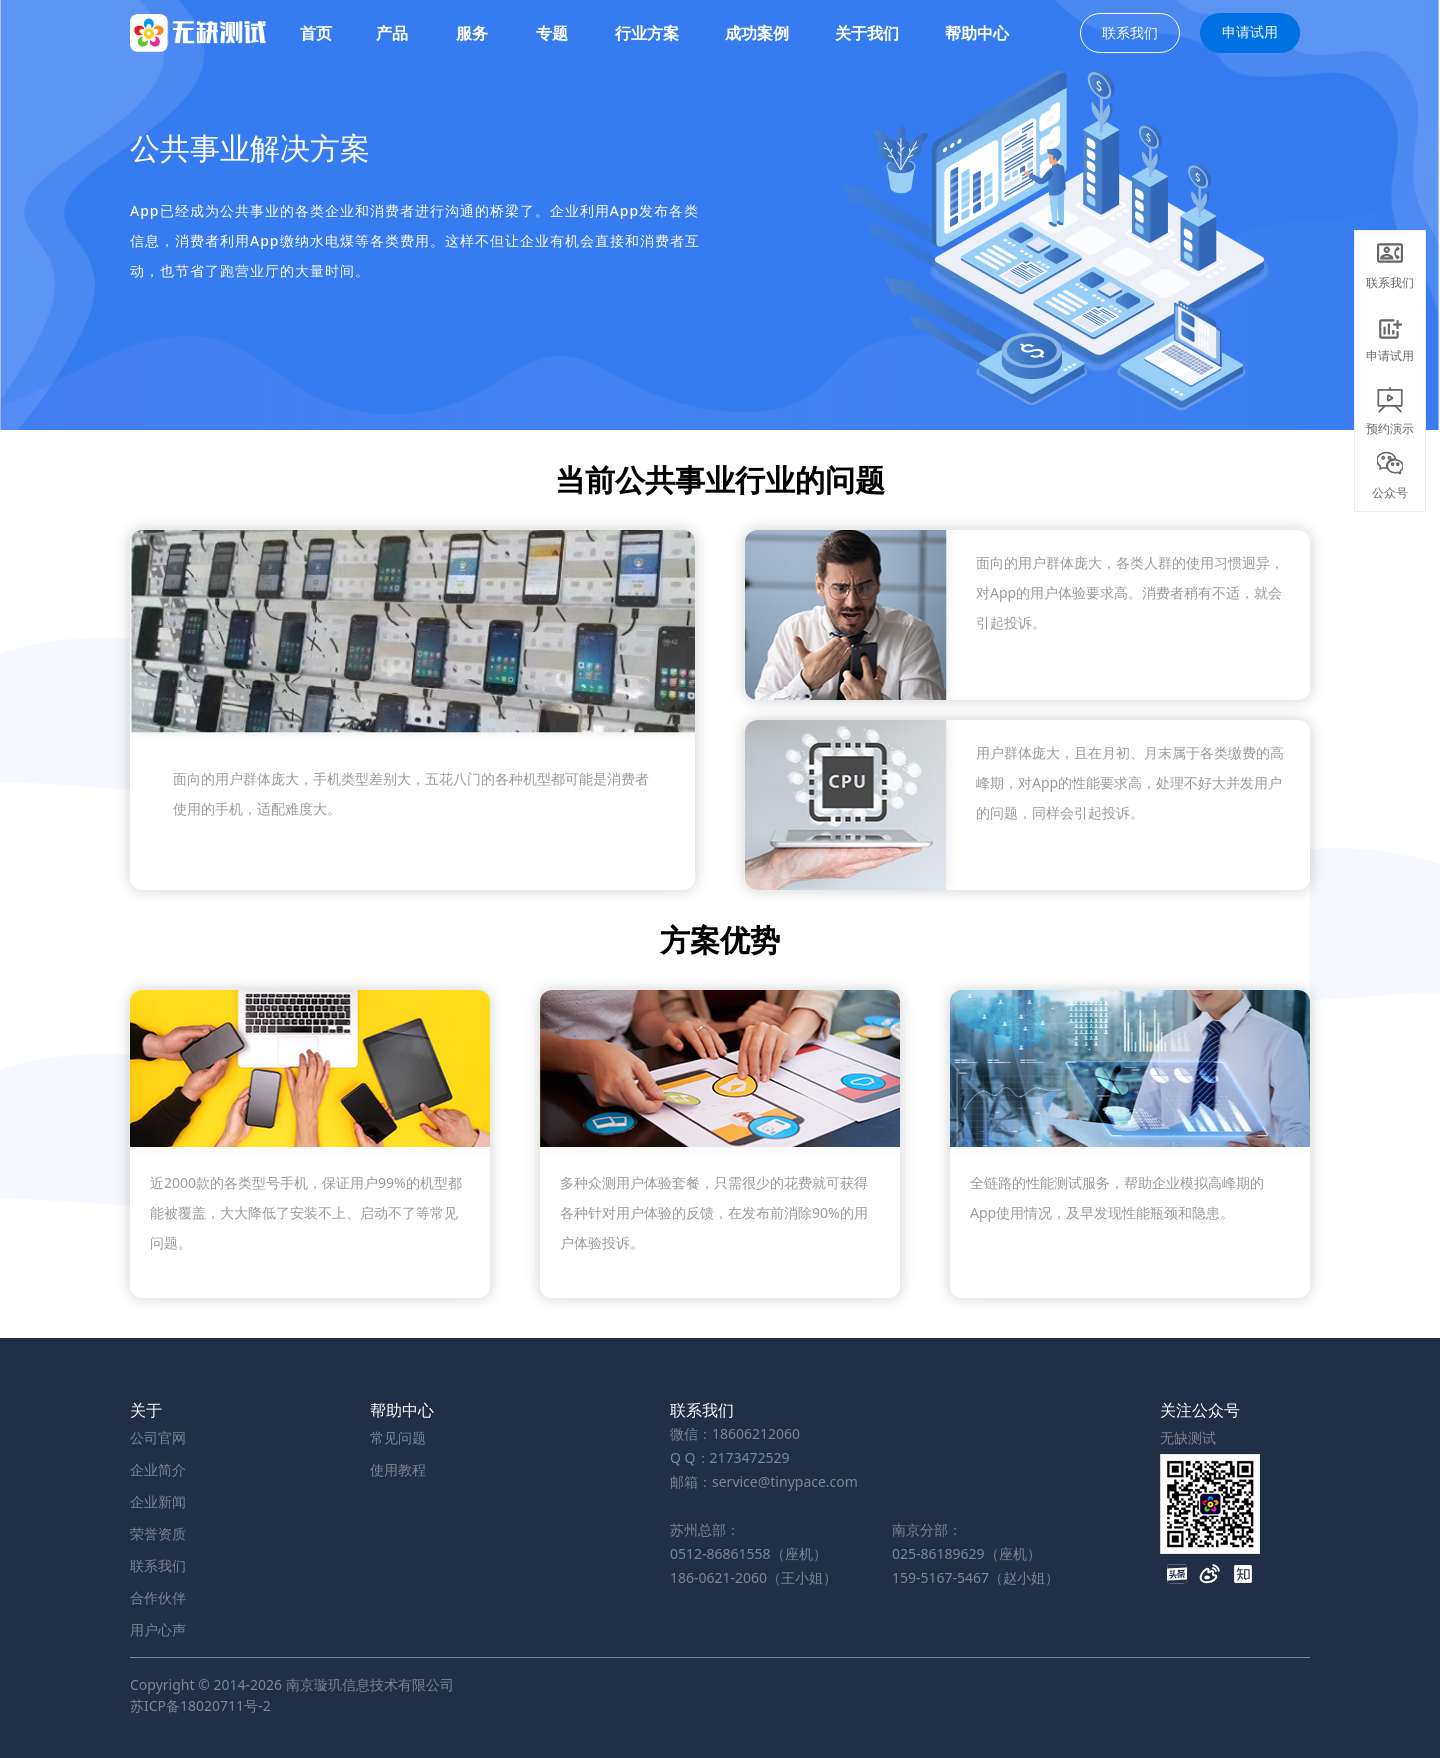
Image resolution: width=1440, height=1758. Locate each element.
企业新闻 (158, 1501)
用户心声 (158, 1629)
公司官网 (158, 1437)
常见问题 (398, 1437)
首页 (316, 33)
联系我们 (1130, 32)
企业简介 (158, 1469)
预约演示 (1390, 409)
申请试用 (1250, 31)
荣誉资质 (158, 1533)
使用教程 (398, 1469)
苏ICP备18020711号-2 (200, 1705)
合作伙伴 (158, 1597)
